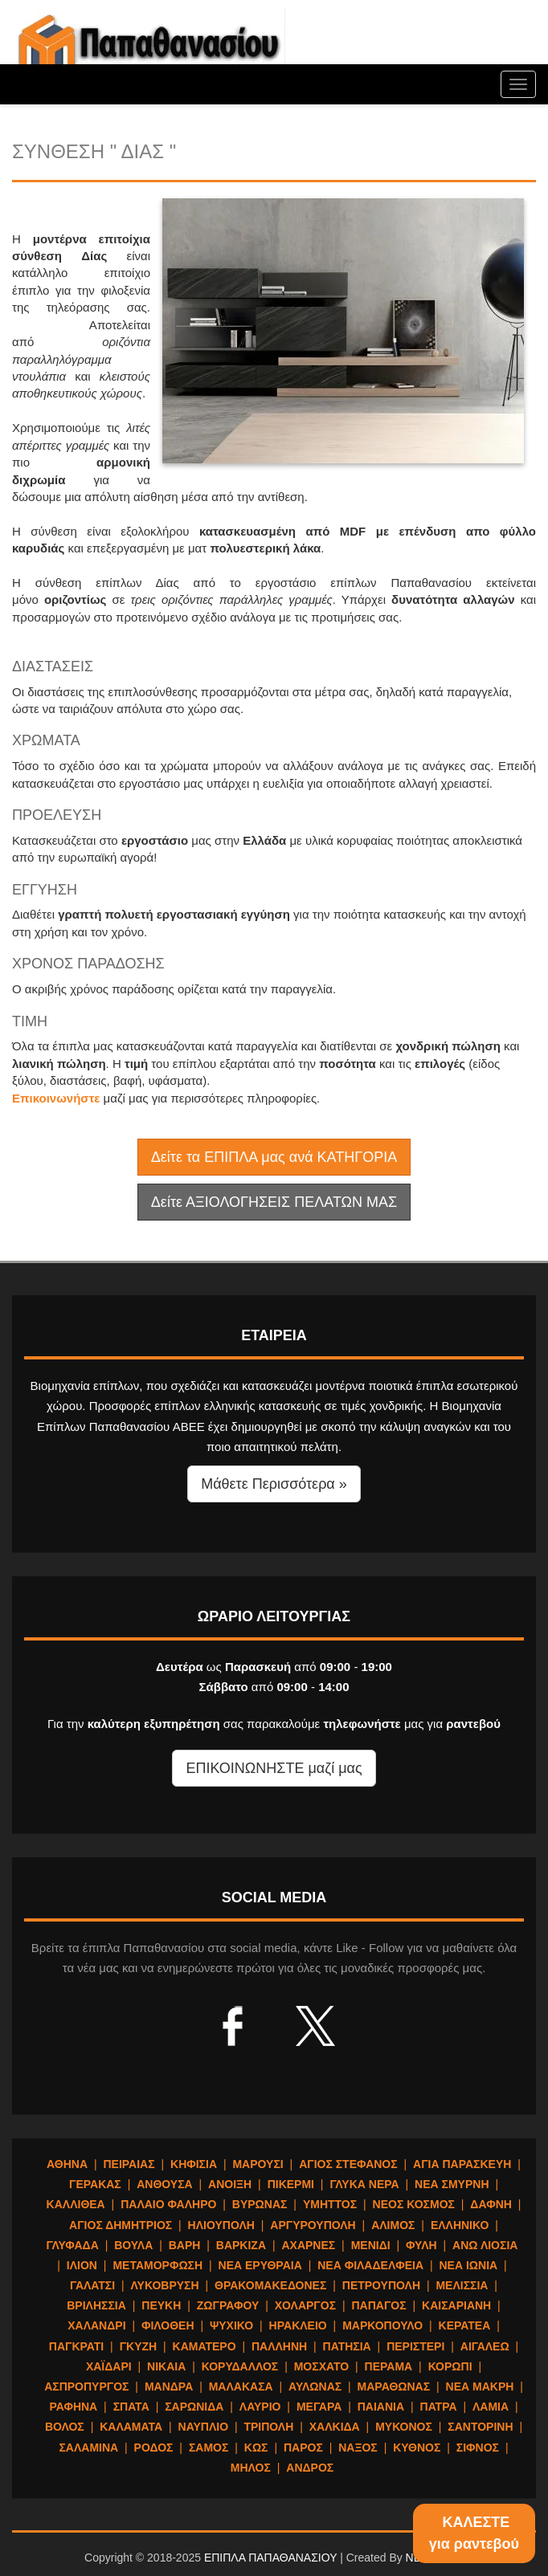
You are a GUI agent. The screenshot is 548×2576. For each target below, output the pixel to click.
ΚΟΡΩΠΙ (450, 2366)
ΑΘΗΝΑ (67, 2164)
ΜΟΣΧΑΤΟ (321, 2366)
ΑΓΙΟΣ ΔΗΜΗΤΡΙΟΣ (120, 2225)
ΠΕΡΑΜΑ (389, 2366)
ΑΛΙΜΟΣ (393, 2225)
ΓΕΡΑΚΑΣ (95, 2184)
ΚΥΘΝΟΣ (416, 2447)
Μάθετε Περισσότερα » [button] (274, 1484)
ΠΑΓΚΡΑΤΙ (76, 2346)
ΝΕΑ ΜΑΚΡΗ (480, 2386)
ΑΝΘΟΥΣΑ (164, 2184)
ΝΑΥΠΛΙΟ (203, 2426)
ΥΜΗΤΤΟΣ (330, 2204)
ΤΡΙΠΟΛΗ (268, 2426)
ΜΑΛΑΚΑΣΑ (241, 2386)
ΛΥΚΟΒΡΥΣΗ (165, 2285)
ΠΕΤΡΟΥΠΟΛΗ (381, 2285)
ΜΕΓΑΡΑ (318, 2406)
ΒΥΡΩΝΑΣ (260, 2204)
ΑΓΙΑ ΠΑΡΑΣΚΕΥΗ (462, 2164)
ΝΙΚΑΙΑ (166, 2366)
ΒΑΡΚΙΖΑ (241, 2245)
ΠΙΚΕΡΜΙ (291, 2184)
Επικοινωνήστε (56, 1098)
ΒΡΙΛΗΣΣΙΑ (96, 2305)
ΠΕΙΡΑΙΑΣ (128, 2164)
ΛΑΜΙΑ (490, 2406)
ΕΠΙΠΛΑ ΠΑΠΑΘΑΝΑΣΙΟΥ (270, 2557)
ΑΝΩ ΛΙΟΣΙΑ (484, 2245)
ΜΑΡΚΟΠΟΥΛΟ (382, 2325)
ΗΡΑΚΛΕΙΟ (298, 2325)
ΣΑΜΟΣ (208, 2447)
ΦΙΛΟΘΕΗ (167, 2325)
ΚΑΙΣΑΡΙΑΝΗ (456, 2305)
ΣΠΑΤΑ (131, 2406)
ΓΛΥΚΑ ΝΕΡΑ (364, 2184)
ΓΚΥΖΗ (138, 2346)
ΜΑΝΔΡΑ (169, 2386)
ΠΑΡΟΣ (303, 2447)
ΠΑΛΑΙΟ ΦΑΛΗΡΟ (168, 2204)
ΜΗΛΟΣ (251, 2467)
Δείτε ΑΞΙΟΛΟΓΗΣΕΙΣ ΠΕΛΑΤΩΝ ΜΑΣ (274, 1202)
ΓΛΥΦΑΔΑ (73, 2245)
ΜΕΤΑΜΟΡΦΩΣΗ (157, 2265)
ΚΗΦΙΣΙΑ (193, 2164)
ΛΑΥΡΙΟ (260, 2406)
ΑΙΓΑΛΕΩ (484, 2346)
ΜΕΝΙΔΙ (371, 2245)
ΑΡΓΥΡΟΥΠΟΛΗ (312, 2225)
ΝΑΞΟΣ (358, 2447)
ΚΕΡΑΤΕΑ (465, 2325)
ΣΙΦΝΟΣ (477, 2447)
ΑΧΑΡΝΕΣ (308, 2245)
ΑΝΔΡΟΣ (309, 2467)
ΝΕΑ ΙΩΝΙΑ (468, 2265)
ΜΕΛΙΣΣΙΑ (462, 2285)
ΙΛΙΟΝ (82, 2265)
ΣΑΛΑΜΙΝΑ (88, 2447)
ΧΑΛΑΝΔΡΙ (96, 2325)
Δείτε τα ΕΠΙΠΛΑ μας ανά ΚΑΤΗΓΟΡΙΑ (274, 1157)
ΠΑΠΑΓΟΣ (378, 2305)
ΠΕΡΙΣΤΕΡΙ (415, 2346)
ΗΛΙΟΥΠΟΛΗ (221, 2225)
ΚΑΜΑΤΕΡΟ (204, 2346)
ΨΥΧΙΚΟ (231, 2325)
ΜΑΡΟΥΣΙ (257, 2164)
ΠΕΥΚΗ (161, 2305)
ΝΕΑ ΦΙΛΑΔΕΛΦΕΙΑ (370, 2265)
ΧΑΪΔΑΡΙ (109, 2366)
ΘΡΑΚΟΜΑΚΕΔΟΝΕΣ (270, 2285)
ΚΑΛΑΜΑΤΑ (131, 2426)
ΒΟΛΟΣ (64, 2426)
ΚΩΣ (256, 2447)
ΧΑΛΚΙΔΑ (334, 2426)
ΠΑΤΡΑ (438, 2406)
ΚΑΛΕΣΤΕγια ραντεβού (474, 2533)
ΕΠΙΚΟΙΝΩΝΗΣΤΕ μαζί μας (274, 1768)
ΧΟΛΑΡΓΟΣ (305, 2305)
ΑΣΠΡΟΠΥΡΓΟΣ (86, 2386)
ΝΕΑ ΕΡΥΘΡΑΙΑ (260, 2265)
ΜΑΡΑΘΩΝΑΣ (394, 2386)
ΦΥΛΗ (421, 2245)
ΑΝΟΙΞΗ (230, 2184)
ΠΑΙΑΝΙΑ (381, 2406)
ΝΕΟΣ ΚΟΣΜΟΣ (414, 2204)
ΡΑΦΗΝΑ (73, 2406)
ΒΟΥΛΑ (133, 2245)
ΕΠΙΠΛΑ (148, 48)
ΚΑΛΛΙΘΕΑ (76, 2204)
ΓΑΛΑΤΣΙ (92, 2285)
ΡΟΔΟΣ (154, 2447)
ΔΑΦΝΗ (491, 2204)
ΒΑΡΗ (185, 2245)
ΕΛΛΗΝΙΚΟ (460, 2225)
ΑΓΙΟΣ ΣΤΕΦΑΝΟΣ (348, 2164)
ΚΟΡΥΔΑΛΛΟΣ (240, 2366)
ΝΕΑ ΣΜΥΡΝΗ (452, 2184)
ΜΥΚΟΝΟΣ (403, 2426)
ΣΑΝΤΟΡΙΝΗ (480, 2426)
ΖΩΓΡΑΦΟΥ (228, 2305)
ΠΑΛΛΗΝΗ (279, 2346)
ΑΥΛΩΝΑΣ (314, 2386)
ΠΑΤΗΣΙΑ (347, 2346)
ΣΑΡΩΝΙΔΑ (194, 2406)
